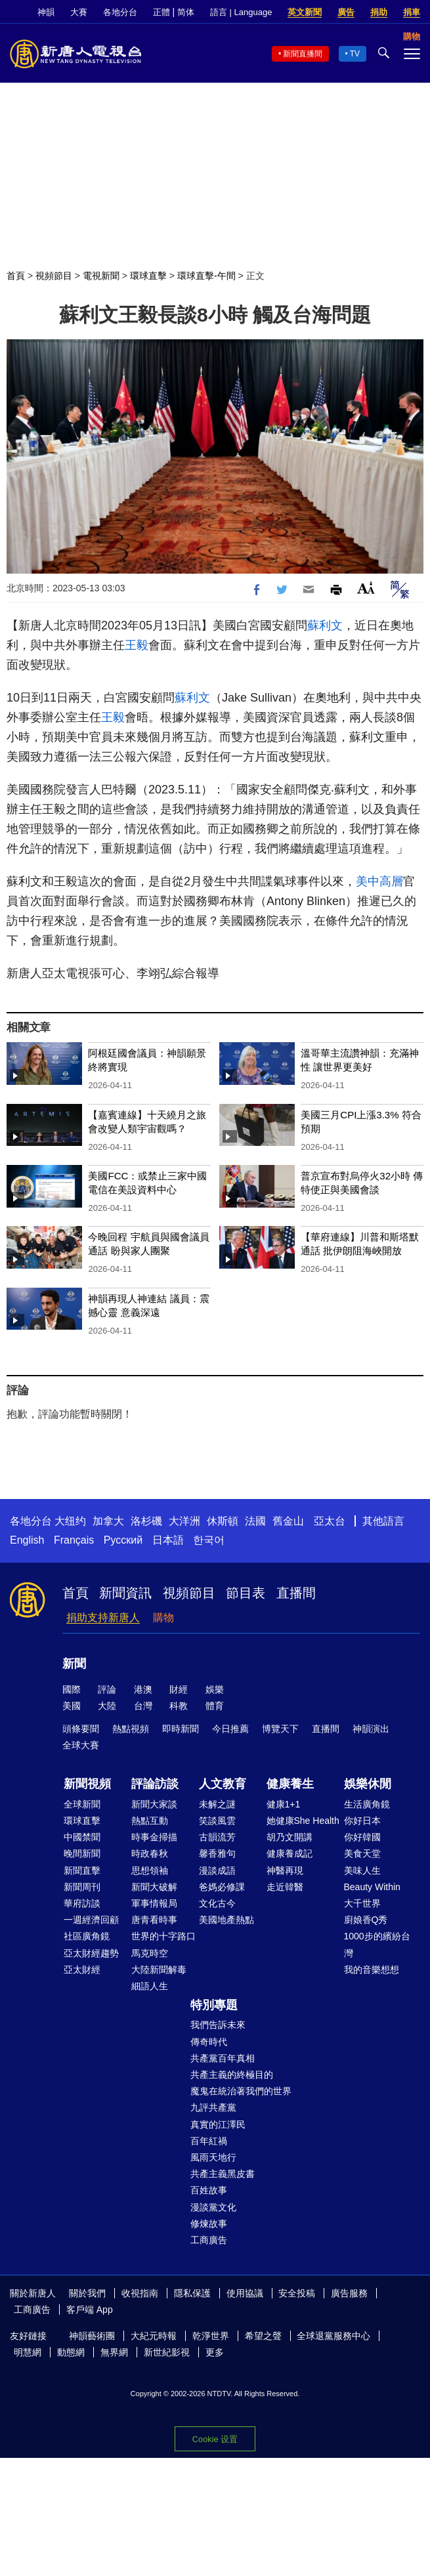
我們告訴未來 (218, 2024)
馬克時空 (149, 1953)
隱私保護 (192, 2293)
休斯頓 (222, 1521)
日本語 (168, 1540)
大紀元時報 (154, 2336)
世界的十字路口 (163, 1936)
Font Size (366, 588)
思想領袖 (149, 1870)
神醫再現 (285, 1870)
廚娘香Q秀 (366, 1919)
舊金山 (288, 1521)
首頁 (16, 275)
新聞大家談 (154, 1804)
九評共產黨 (213, 2107)
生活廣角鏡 (367, 1804)
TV (355, 53)
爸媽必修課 (222, 1887)
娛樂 (214, 1689)
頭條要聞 (80, 1728)
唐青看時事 (154, 1919)
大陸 (107, 1705)
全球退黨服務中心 (333, 2336)
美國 (71, 1705)
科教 (178, 1705)
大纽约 (70, 1521)
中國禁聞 (82, 1837)
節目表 (245, 1593)
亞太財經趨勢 (91, 1953)
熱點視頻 (130, 1728)
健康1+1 (284, 1804)
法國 (255, 1521)
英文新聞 (305, 12)
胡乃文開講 (289, 1837)
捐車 (411, 12)
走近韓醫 (285, 1887)
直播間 (296, 1593)
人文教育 (222, 1783)
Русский (123, 1540)
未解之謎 (217, 1804)
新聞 (74, 1663)
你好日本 (362, 1820)
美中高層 (379, 881)
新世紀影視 (167, 2352)
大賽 (78, 12)
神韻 (45, 12)
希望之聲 (263, 2336)
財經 (178, 1689)
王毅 (136, 645)
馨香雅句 (217, 1853)
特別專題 (214, 2005)
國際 (71, 1689)
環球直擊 (148, 275)
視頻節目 (53, 275)
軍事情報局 (154, 1903)
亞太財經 (82, 1969)
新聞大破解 (154, 1887)
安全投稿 (296, 2293)
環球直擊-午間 (206, 275)
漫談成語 (217, 1870)
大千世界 (362, 1903)
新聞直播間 (302, 53)
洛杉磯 (146, 1521)
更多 (214, 2352)
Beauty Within (372, 1887)
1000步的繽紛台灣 (377, 1944)
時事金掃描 (154, 1837)
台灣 (143, 1705)
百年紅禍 (208, 2141)
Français (74, 1540)
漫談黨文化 (213, 2207)
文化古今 (217, 1903)
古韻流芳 (217, 1837)
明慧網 (27, 2352)
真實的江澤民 (218, 2124)
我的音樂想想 (371, 1969)
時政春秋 (149, 1853)
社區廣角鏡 (87, 1936)
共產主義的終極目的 (231, 2074)
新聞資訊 (125, 1593)
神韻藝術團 (92, 2336)
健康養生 (290, 1783)
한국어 (209, 1540)
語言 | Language (241, 12)
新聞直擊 (82, 1870)
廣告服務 (349, 2293)
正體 (161, 12)
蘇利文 (325, 625)
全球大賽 (80, 1745)
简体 (185, 12)
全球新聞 (82, 1804)
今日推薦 (230, 1728)
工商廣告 (208, 2240)
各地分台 (120, 12)
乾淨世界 (210, 2336)
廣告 (346, 12)
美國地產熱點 (226, 1919)
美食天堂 (362, 1853)
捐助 (378, 12)
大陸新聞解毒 (158, 1969)
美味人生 (362, 1870)
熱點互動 (149, 1820)
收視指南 (139, 2293)
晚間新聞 (82, 1853)
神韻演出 (371, 1728)
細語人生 (149, 1986)
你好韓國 (362, 1837)
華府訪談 (82, 1903)
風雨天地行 (213, 2157)
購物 (163, 1617)
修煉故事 (208, 2223)
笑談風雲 (217, 1820)
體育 (214, 1705)
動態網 (71, 2352)
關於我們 (87, 2293)
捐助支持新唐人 (103, 1617)
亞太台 (329, 1521)
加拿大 (108, 1521)
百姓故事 (208, 2190)
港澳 (143, 1689)
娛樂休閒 (367, 1783)
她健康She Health (303, 1820)
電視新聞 (101, 275)
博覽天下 (280, 1728)
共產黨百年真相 (222, 2058)
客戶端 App (89, 2309)
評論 (107, 1689)
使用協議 (244, 2293)
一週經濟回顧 (91, 1919)
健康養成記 (289, 1853)
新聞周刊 (82, 1887)
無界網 (114, 2352)
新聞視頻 (87, 1783)
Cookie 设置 (215, 2439)
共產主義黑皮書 (222, 2173)
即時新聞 (180, 1728)
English (27, 1540)
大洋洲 (184, 1521)
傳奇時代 (208, 2042)
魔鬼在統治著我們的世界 (240, 2091)
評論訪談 (155, 1783)
